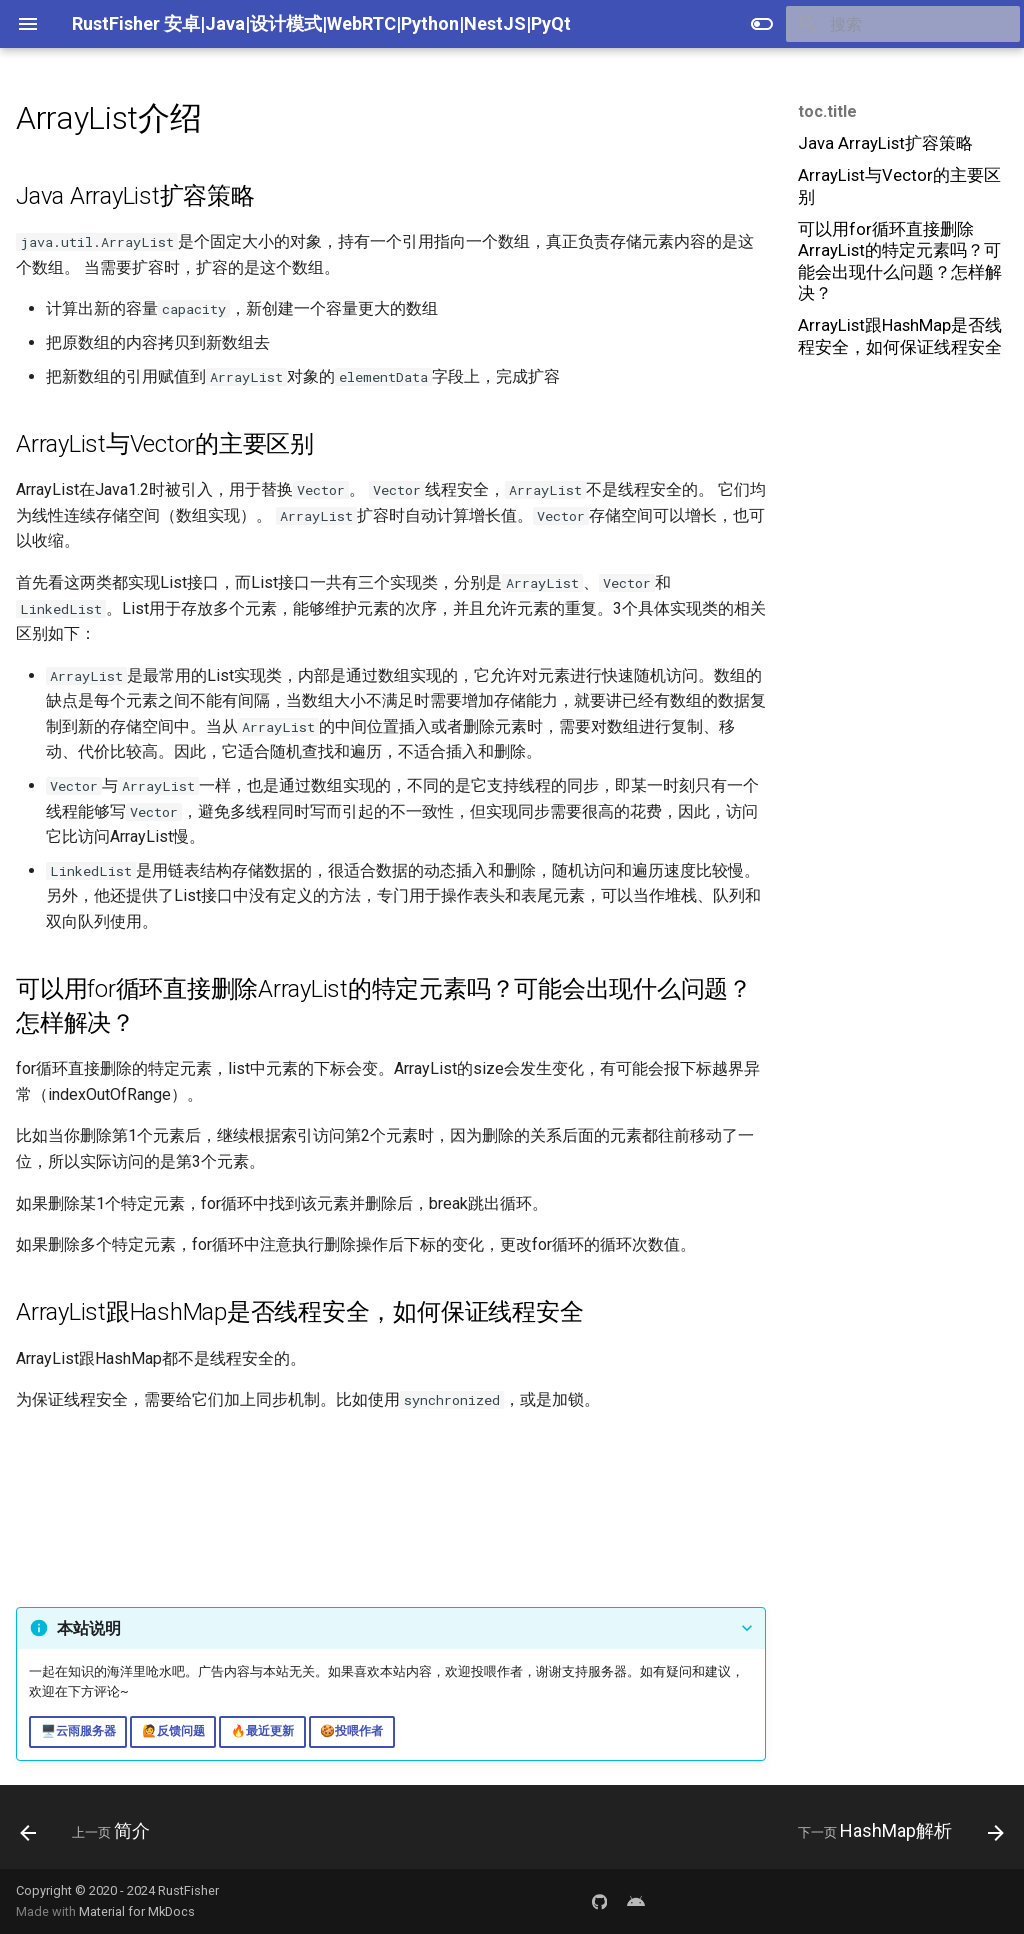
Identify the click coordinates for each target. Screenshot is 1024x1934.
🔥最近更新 (262, 1731)
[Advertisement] (901, 519)
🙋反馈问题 (173, 1731)
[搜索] (903, 24)
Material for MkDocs (137, 1911)
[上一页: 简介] (90, 1833)
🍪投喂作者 (351, 1731)
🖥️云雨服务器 (78, 1731)
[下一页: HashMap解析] (896, 1833)
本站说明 (89, 1628)
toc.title (827, 111)
